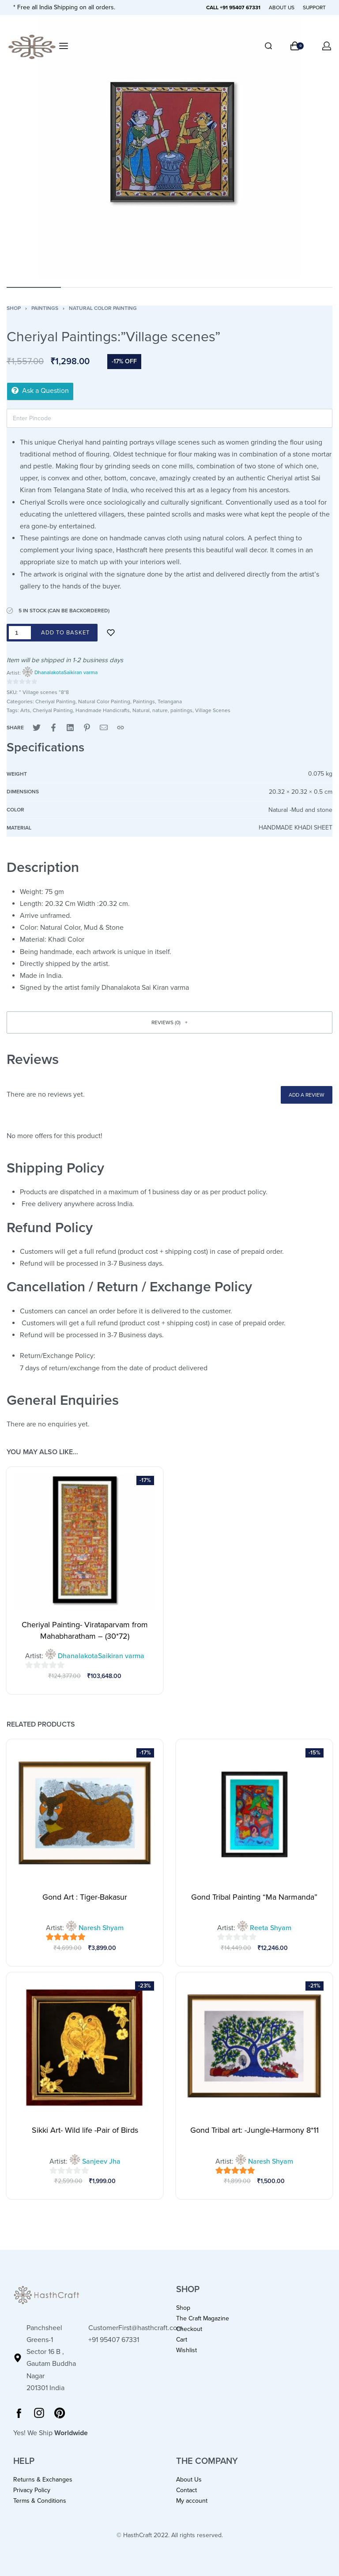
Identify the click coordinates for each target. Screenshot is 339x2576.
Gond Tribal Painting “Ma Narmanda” (254, 1897)
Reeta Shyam (270, 1927)
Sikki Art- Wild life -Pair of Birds (85, 2130)
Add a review (306, 1095)
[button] (169, 1022)
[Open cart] (297, 46)
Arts (25, 710)
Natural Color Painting (103, 308)
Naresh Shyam (101, 1927)
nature (160, 710)
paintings (181, 710)
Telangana (170, 701)
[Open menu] (63, 45)
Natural (141, 710)
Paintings (44, 308)
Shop (14, 308)
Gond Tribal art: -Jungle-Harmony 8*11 (254, 2130)
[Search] (268, 46)
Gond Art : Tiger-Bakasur (84, 1897)
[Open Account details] (327, 46)
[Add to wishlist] (110, 632)
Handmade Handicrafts (102, 710)
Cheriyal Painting (55, 701)
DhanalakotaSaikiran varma (66, 672)
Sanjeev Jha (101, 2161)
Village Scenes (212, 710)
